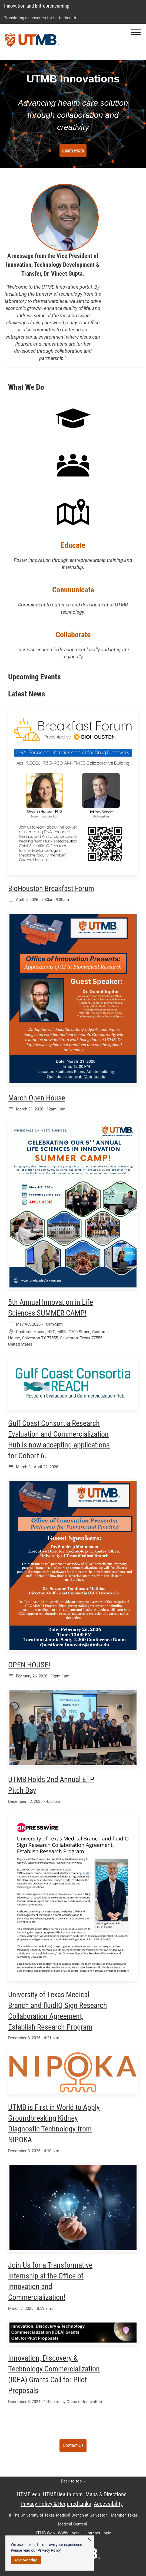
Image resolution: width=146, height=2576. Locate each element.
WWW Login (68, 2533)
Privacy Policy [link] (49, 2550)
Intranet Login (99, 2533)
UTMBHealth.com (63, 2494)
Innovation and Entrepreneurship (36, 6)
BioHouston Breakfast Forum (51, 888)
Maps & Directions (106, 2494)
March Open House (36, 1097)
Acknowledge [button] (25, 2560)
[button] (136, 32)
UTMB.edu (28, 2494)
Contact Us (73, 2445)
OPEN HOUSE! (29, 1664)
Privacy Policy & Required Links (56, 2504)
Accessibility (108, 2504)
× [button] (89, 2539)
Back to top (73, 2481)
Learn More (73, 150)
